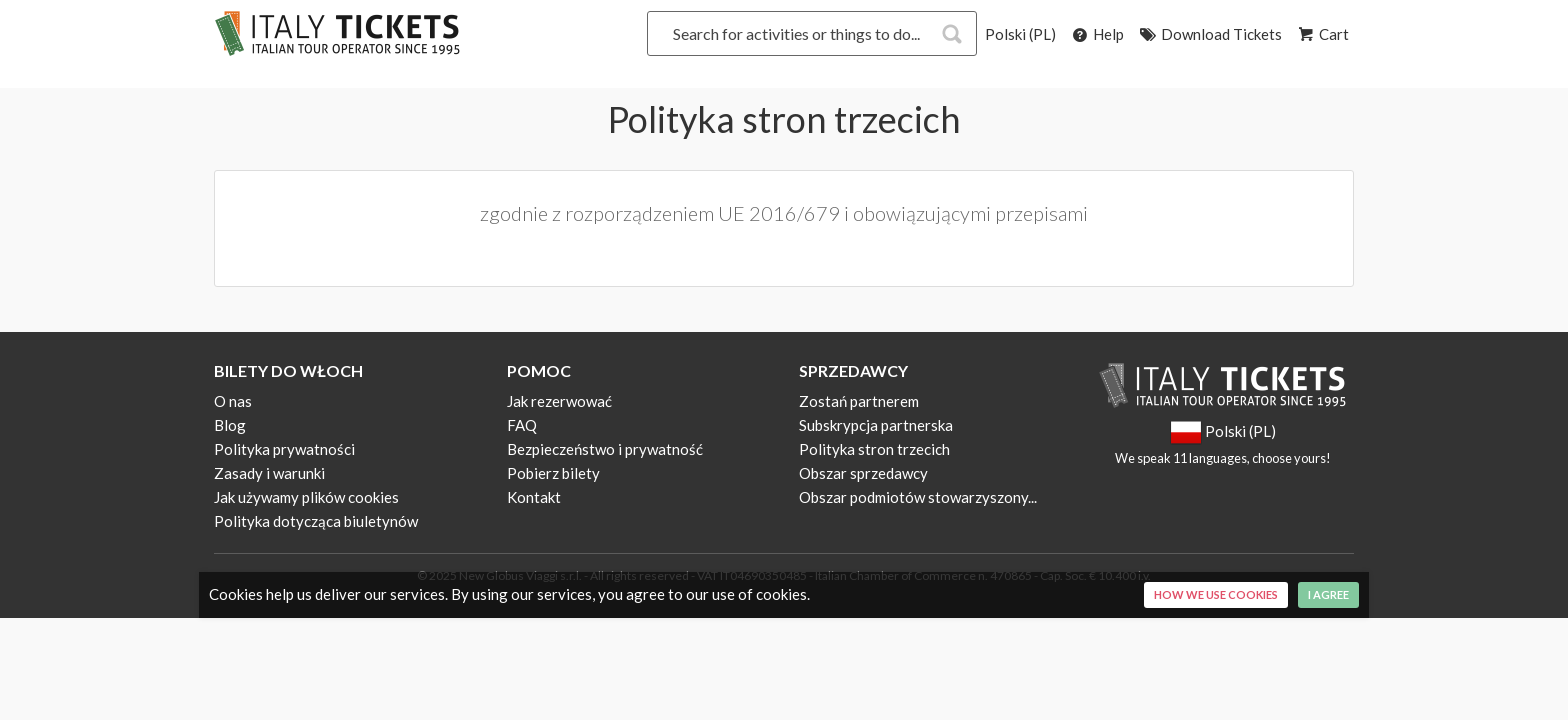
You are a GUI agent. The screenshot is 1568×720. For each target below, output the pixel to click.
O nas (233, 401)
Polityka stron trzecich (874, 449)
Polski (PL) (1020, 34)
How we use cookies (1216, 594)
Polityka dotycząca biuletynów (316, 521)
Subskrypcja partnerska (876, 425)
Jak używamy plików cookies (306, 497)
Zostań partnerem (859, 401)
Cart (1322, 34)
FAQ (522, 425)
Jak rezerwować (559, 401)
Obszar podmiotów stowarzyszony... (918, 497)
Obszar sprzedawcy (863, 473)
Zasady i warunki (269, 473)
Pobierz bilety (553, 473)
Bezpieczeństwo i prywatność (605, 449)
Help (1096, 34)
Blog (230, 425)
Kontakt (534, 497)
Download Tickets (1209, 34)
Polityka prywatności (284, 449)
